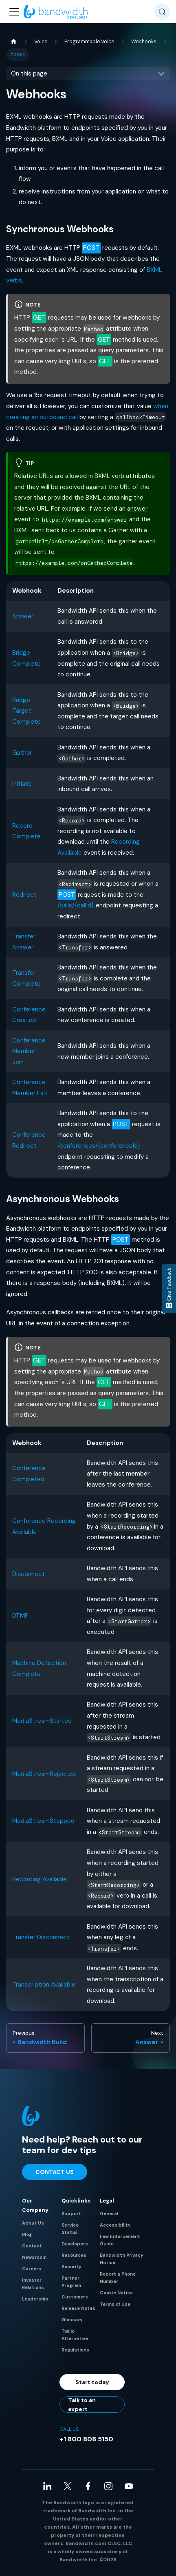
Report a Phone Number (118, 2277)
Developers (75, 2244)
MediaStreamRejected (44, 1774)
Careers (31, 2269)
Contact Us (54, 2172)
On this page (29, 73)
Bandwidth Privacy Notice (121, 2258)
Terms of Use (115, 2304)
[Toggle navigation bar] (14, 12)
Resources (74, 2255)
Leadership (35, 2299)
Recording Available (39, 1879)
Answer (22, 616)
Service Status (70, 2228)
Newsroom (34, 2257)
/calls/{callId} (75, 905)
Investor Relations (33, 2283)
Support (71, 2213)
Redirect (24, 895)
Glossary (72, 2320)
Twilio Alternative (75, 2334)
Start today (92, 2382)
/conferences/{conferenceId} (99, 1146)
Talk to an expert (82, 2404)
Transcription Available (43, 1984)
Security (71, 2266)
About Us (33, 2223)
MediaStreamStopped (43, 1821)
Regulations (75, 2350)
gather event (137, 541)
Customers (75, 2297)
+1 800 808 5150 (86, 2439)
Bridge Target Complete (26, 711)
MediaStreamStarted (42, 1721)
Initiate (22, 784)
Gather (118, 530)
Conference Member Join (29, 1051)
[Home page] (13, 42)
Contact (32, 2246)
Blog (27, 2234)
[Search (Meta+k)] (162, 12)
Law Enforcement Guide (120, 2240)
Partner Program (71, 2281)
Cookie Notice (116, 2293)
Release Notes (78, 2308)
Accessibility (115, 2225)
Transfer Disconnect (41, 1937)
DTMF (20, 1615)
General (109, 2213)
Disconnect (28, 1574)
